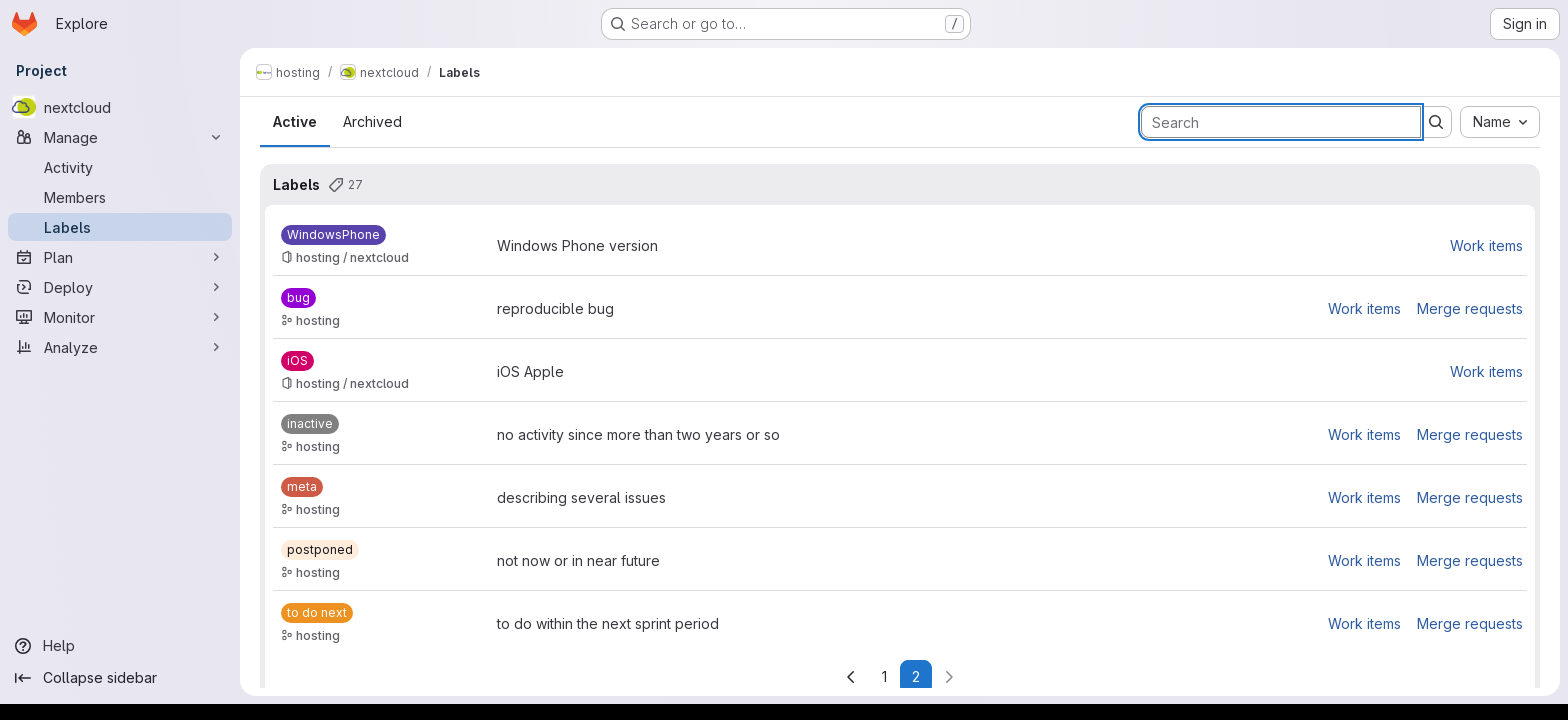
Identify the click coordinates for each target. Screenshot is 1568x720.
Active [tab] (295, 121)
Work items (1486, 245)
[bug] (298, 298)
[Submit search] (1436, 122)
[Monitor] (120, 317)
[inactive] (310, 424)
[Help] (120, 646)
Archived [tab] (372, 121)
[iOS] (297, 361)
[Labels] (120, 227)
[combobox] (1500, 122)
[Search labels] (1281, 122)
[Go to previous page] (851, 677)
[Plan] (120, 257)
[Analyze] (120, 347)
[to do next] (317, 613)
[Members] (120, 197)
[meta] (302, 487)
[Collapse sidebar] (120, 678)
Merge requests (1470, 308)
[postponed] (320, 550)
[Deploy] (120, 287)
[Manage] (120, 137)
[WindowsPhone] (333, 235)
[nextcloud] (120, 107)
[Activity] (120, 167)
